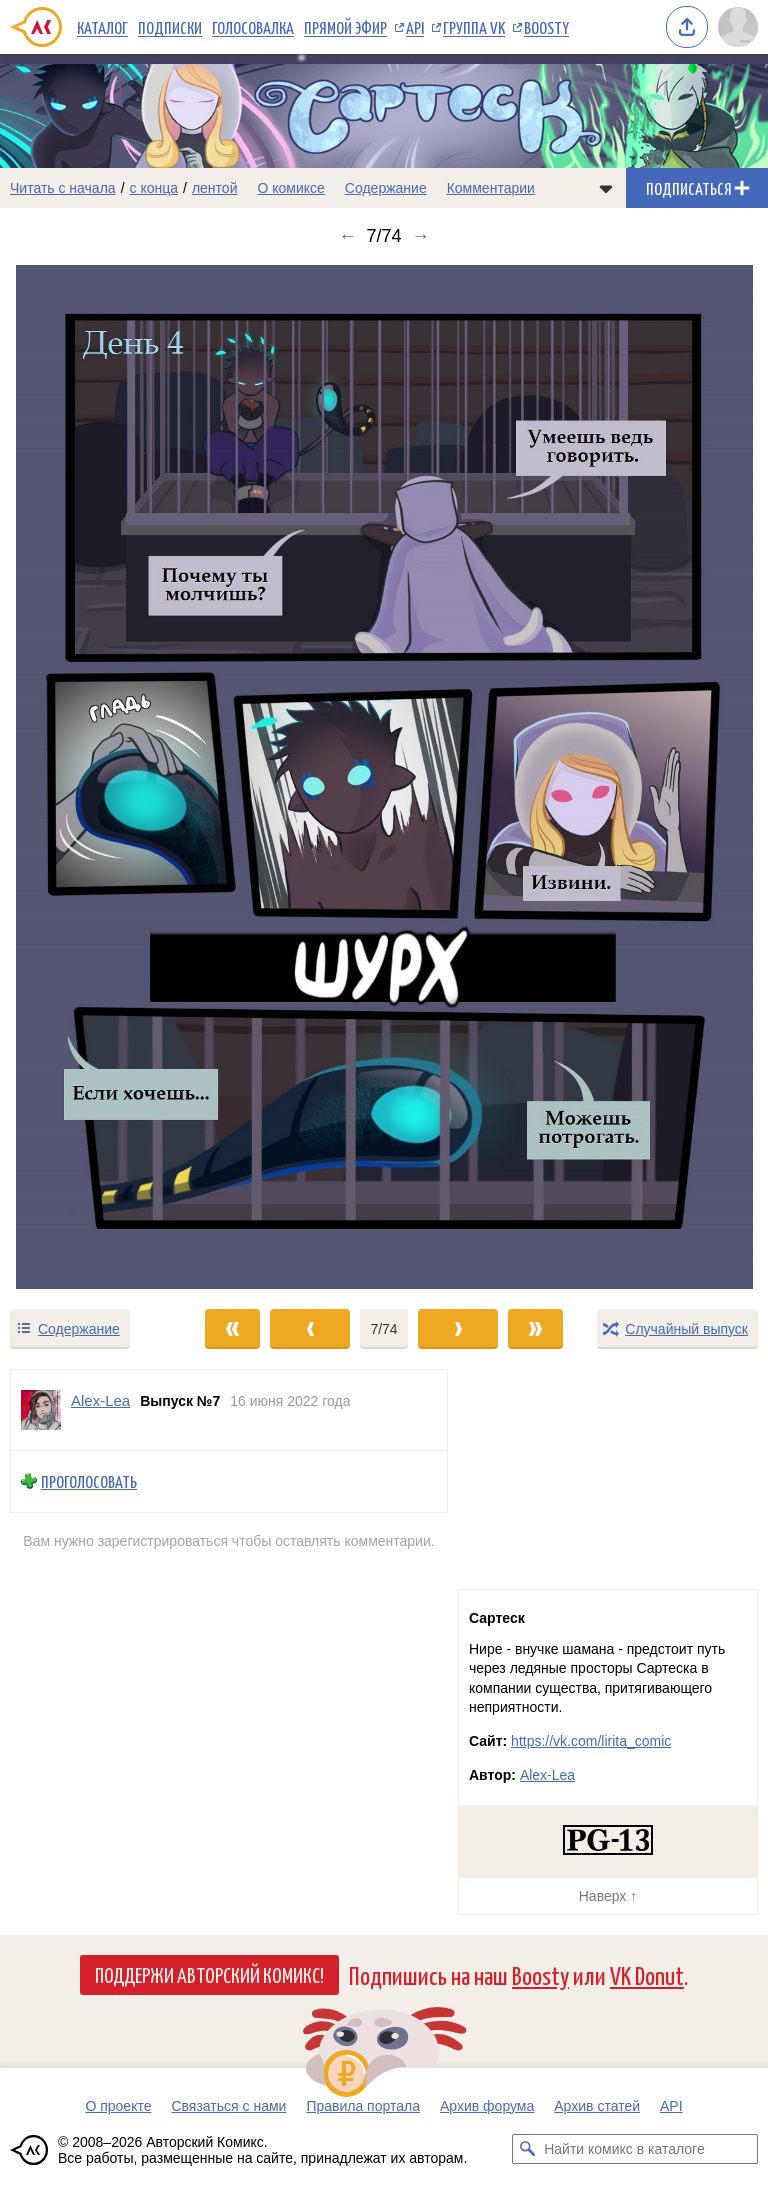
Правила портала (363, 2106)
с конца (154, 188)
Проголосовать (89, 1481)
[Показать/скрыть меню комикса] (606, 188)
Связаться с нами (228, 2106)
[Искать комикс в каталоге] (527, 2149)
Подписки (170, 27)
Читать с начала (63, 188)
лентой (215, 188)
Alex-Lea (547, 1775)
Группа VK (474, 27)
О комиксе (290, 188)
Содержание (386, 188)
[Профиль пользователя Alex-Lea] (41, 1410)
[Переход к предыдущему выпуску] (96, 777)
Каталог (102, 27)
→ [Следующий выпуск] (421, 236)
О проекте (118, 2106)
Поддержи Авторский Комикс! (209, 1974)
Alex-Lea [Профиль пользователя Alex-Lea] (100, 1400)
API (415, 27)
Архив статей (597, 2106)
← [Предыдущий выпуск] (347, 236)
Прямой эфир (345, 27)
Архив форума (487, 2106)
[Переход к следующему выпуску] (384, 777)
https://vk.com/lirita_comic (591, 1741)
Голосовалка (253, 27)
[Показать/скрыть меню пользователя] (738, 27)
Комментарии (491, 188)
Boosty (546, 27)
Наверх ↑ (608, 1896)
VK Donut (647, 1974)
